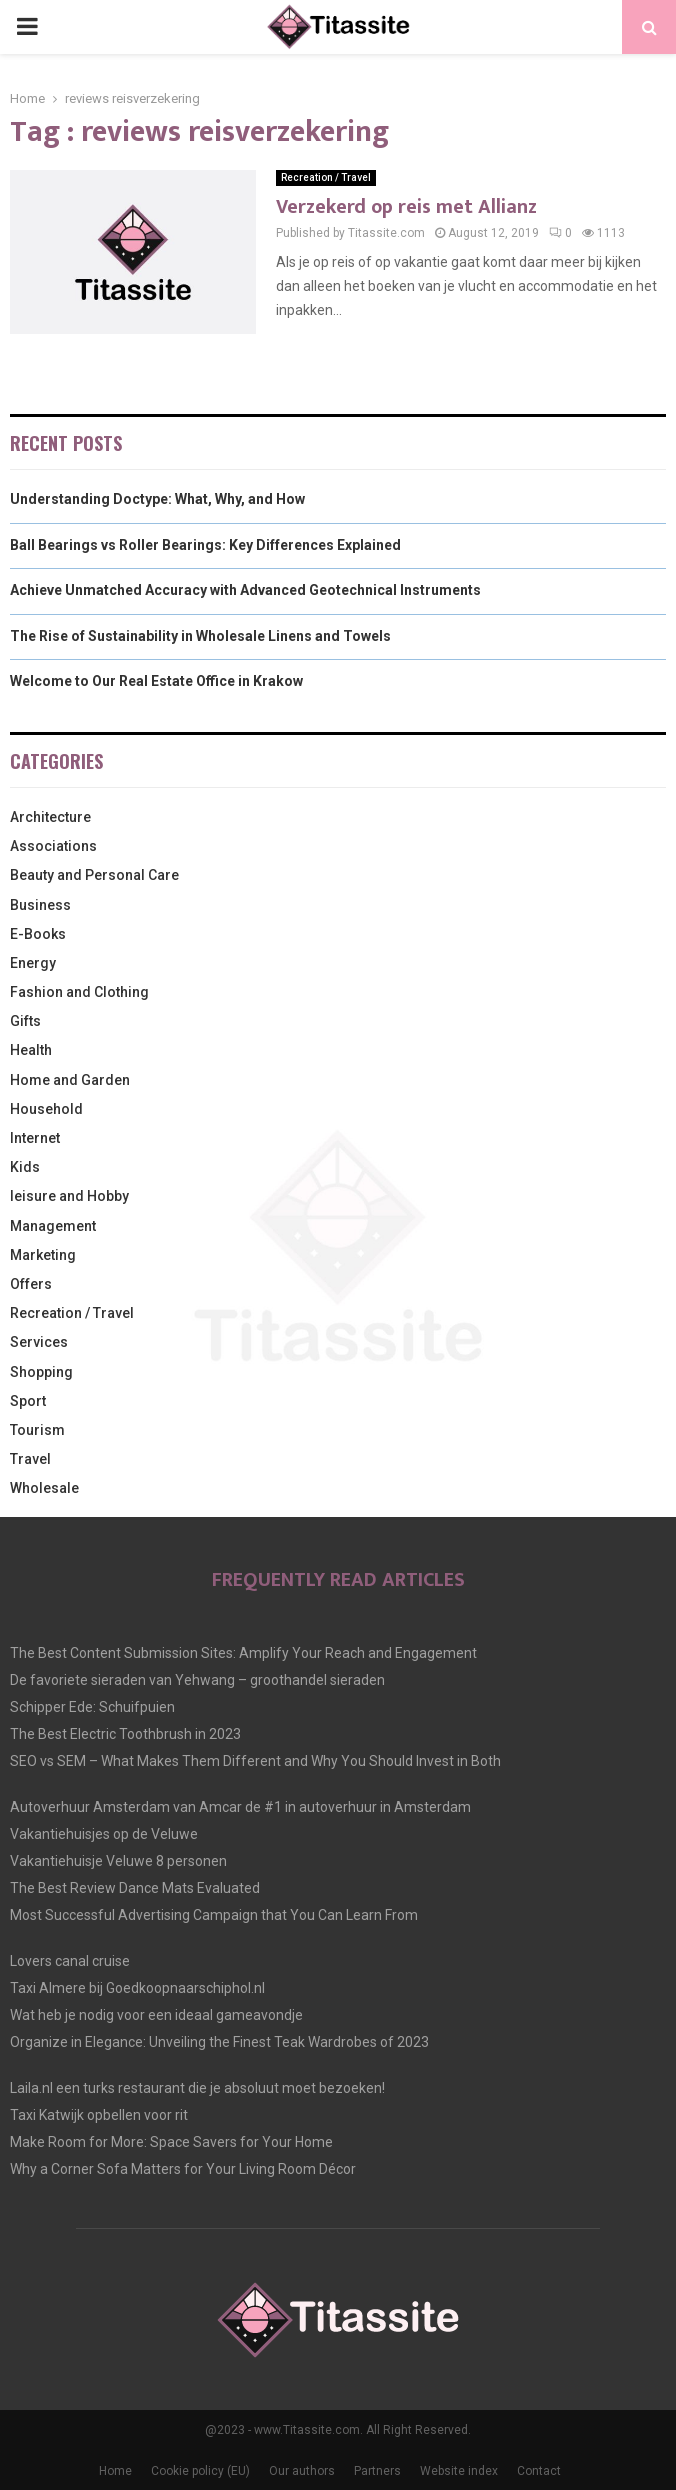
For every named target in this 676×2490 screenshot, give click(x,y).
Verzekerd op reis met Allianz (406, 207)
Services (39, 1342)
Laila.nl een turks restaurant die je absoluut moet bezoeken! (197, 2088)
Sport (28, 1401)
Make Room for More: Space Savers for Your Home (171, 2142)
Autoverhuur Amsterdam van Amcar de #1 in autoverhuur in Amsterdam (240, 1807)
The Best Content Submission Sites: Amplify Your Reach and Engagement (243, 1653)
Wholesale (44, 1488)
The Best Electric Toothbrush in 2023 (125, 1734)
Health (31, 1050)
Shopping (41, 1372)
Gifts (25, 1021)
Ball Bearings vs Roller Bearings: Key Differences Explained (205, 545)
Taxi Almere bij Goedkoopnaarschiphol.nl (137, 1988)
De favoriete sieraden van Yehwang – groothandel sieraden (197, 1680)
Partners (377, 2471)
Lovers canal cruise (70, 1961)
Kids (25, 1167)
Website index (459, 2471)
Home (115, 2471)
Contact (539, 2471)
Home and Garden (70, 1080)
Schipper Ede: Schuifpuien (92, 1707)
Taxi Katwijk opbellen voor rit (99, 2115)
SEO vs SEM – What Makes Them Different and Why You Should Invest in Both (255, 1761)
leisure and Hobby (69, 1196)
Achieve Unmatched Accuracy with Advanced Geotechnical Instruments (245, 590)
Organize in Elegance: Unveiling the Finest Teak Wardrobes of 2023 (219, 2042)
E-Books (38, 934)
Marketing (43, 1255)
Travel (30, 1459)
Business (40, 905)
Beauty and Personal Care (94, 875)
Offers (31, 1284)
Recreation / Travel (326, 177)
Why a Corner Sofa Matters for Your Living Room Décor (183, 2169)
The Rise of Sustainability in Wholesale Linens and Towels (200, 636)
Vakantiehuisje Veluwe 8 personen (118, 1861)
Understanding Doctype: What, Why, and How (157, 499)
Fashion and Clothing (79, 992)
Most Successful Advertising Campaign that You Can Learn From (214, 1915)
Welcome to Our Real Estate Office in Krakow (156, 681)
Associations (53, 846)
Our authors (302, 2471)
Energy (33, 963)
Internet (35, 1138)
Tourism (37, 1430)
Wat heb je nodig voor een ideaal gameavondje (156, 2015)
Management (53, 1226)
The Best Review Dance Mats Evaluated (135, 1888)
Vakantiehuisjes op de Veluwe (104, 1834)
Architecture (50, 817)
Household (46, 1109)
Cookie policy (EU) (200, 2471)
